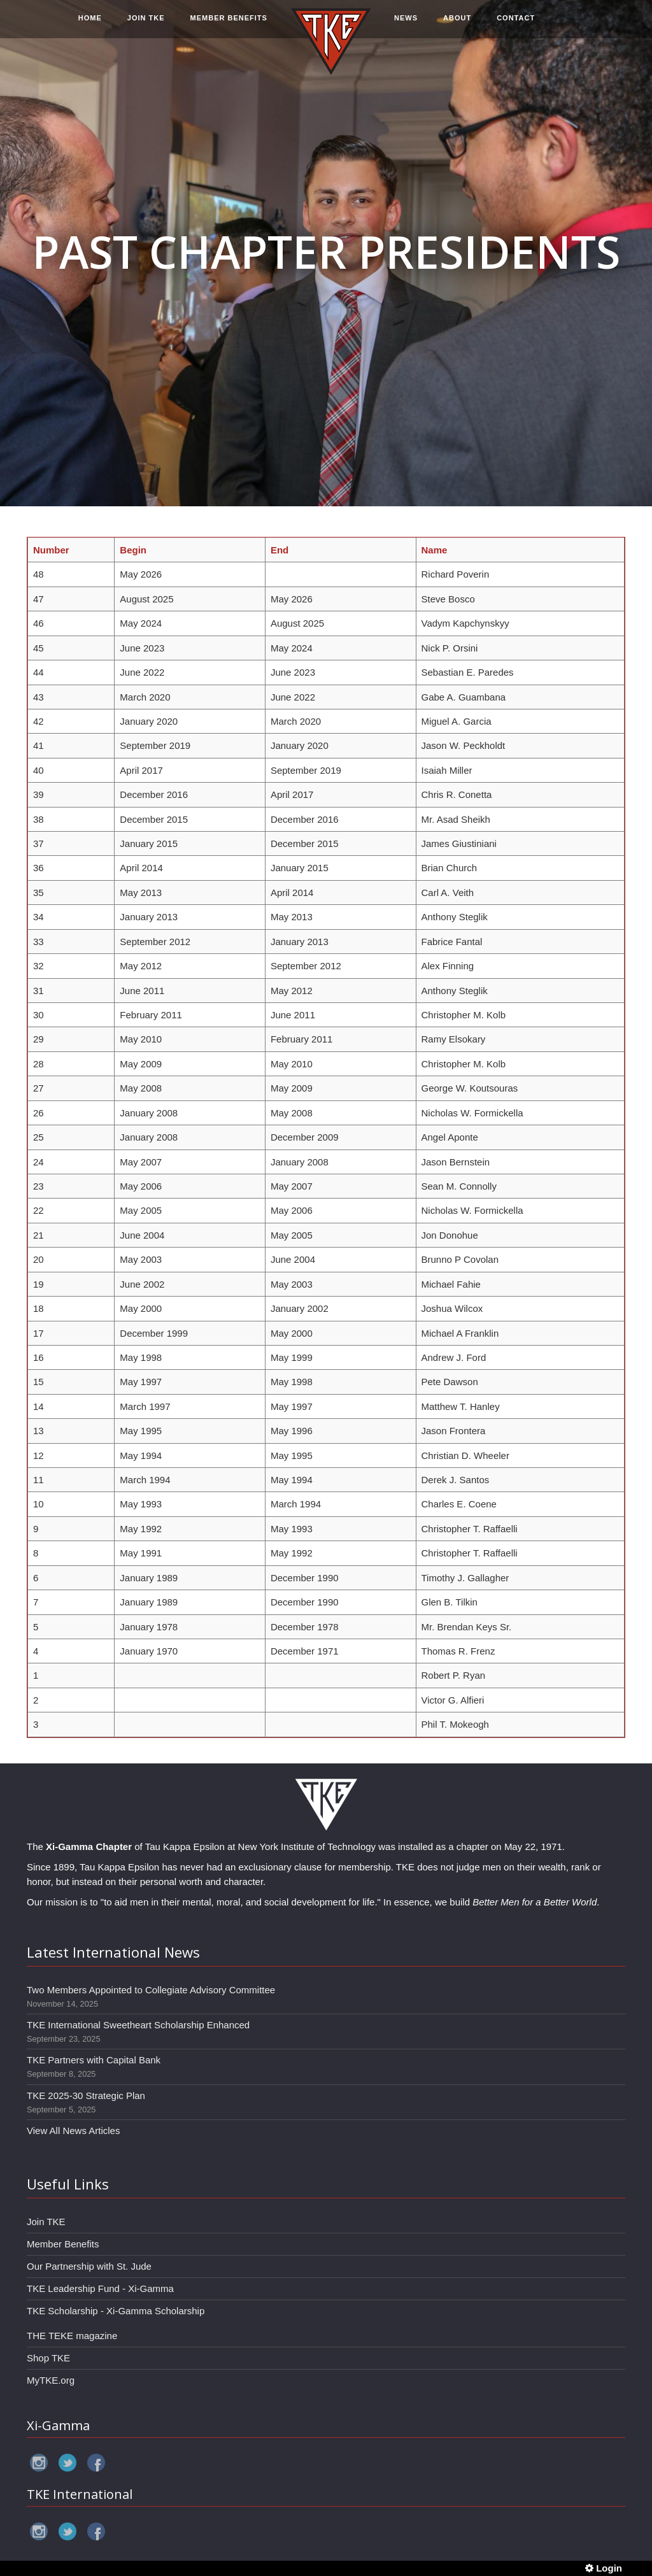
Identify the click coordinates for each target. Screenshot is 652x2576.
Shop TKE (48, 2357)
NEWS (406, 23)
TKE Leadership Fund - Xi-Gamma (100, 2288)
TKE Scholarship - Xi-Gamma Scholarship (115, 2310)
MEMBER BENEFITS (228, 23)
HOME (90, 23)
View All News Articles (73, 2130)
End (279, 549)
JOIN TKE (146, 23)
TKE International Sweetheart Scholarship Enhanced (138, 2024)
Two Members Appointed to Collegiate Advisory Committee (151, 1989)
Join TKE (46, 2221)
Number (51, 549)
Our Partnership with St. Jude (89, 2266)
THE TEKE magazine (72, 2335)
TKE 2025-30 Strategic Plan (86, 2095)
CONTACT (516, 23)
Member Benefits (63, 2243)
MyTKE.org (50, 2380)
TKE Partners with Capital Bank (93, 2059)
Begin (133, 549)
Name (435, 549)
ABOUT (457, 23)
